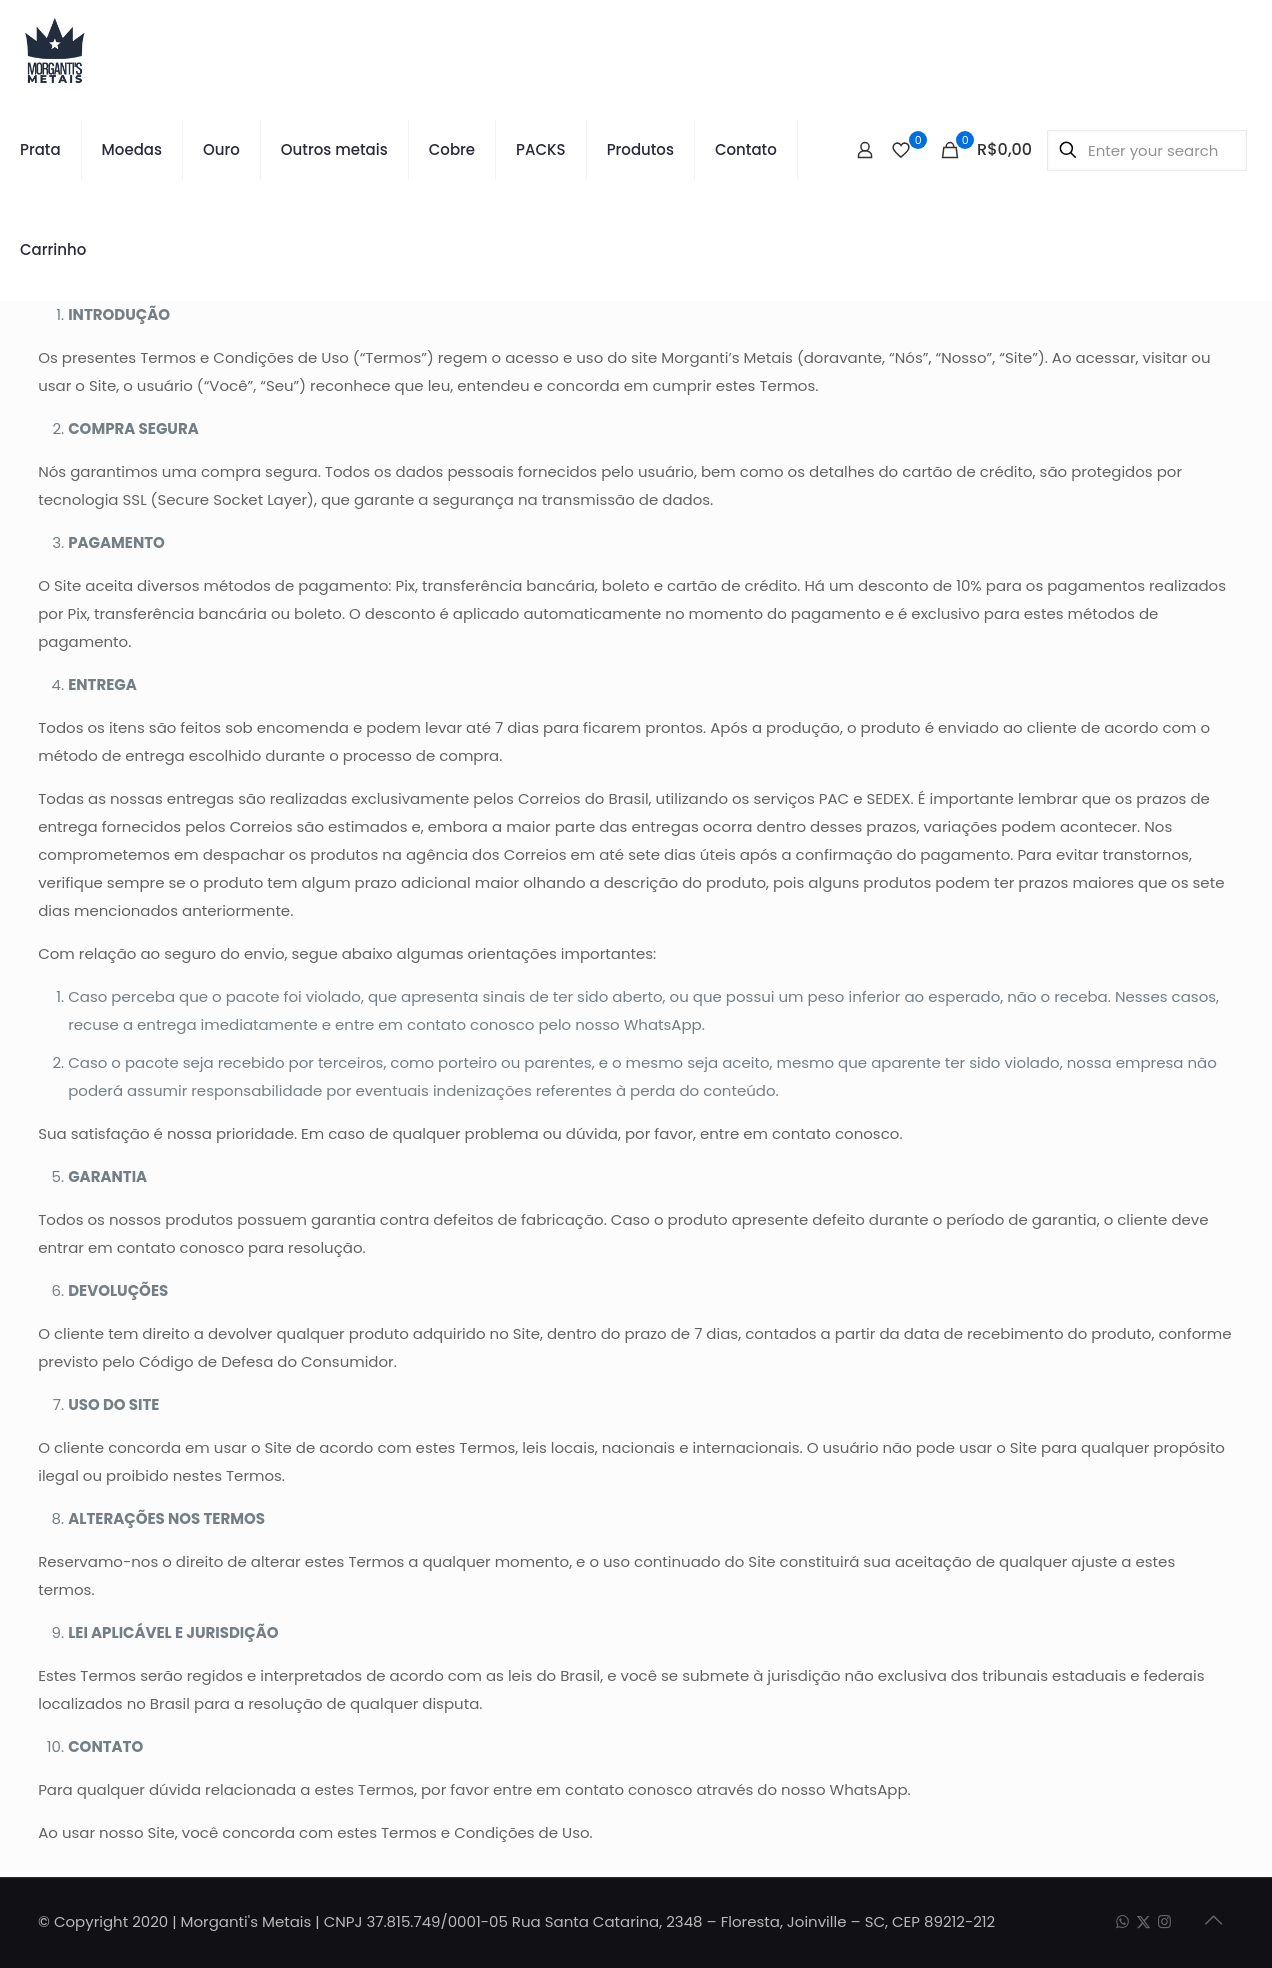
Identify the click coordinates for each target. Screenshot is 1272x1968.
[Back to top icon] (1213, 1920)
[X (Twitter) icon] (1143, 1921)
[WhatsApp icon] (1122, 1921)
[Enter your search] (1147, 150)
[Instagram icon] (1164, 1921)
